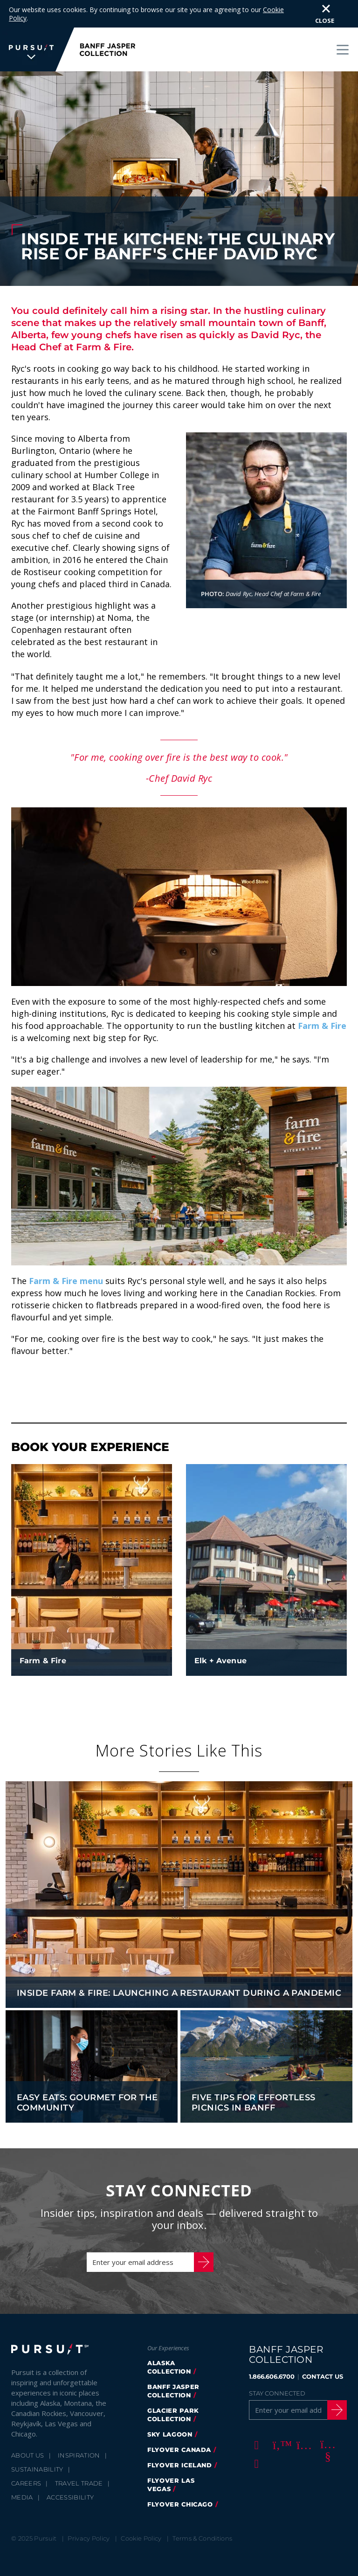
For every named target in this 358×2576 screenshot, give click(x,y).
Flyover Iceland (179, 2437)
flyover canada (179, 2422)
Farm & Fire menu (66, 1253)
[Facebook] (255, 2417)
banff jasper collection (173, 2363)
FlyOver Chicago (180, 2476)
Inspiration (79, 2427)
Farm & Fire (322, 998)
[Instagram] (302, 2417)
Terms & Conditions (202, 2510)
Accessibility (70, 2469)
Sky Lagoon (170, 2406)
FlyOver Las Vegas (170, 2457)
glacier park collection (173, 2387)
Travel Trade (79, 2455)
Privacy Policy (89, 2510)
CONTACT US (322, 2349)
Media (22, 2469)
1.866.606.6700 (272, 2349)
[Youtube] (326, 2417)
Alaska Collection (169, 2339)
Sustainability (37, 2441)
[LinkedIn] (255, 2436)
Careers (26, 2455)
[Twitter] (279, 2417)
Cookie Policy (141, 2510)
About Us (27, 2427)
